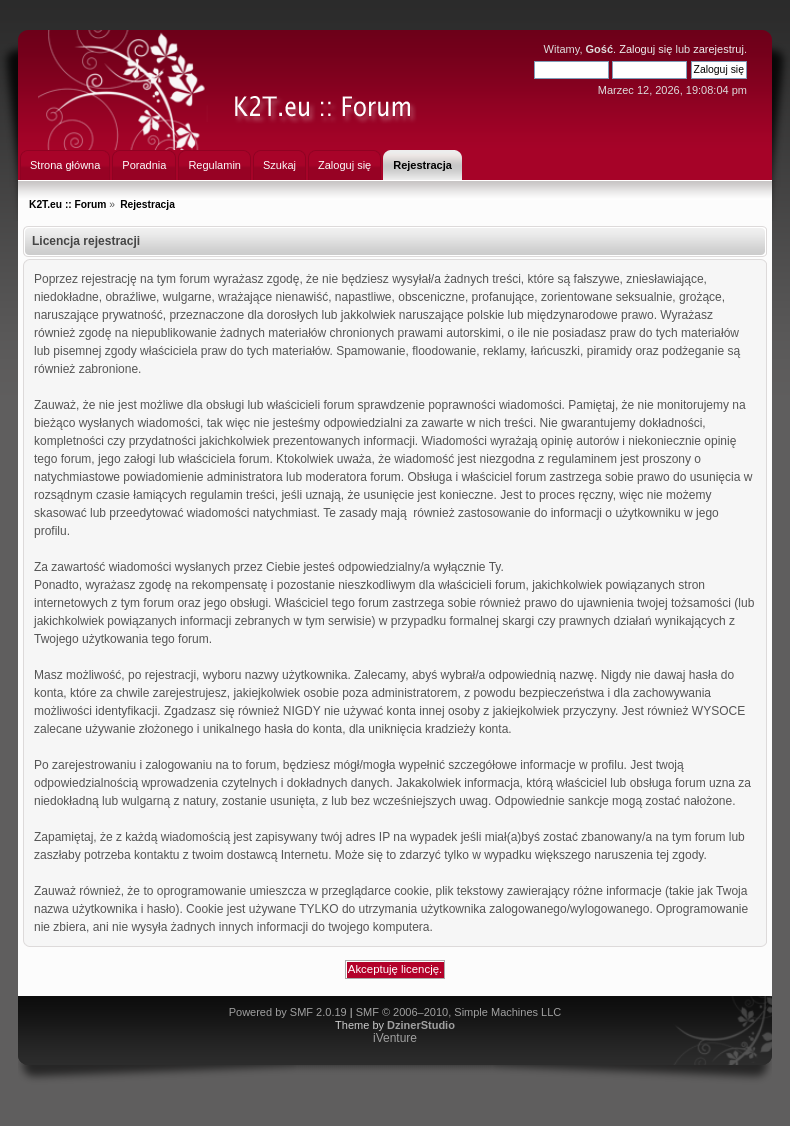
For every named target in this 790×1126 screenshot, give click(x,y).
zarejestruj (718, 49)
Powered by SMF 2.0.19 (288, 1012)
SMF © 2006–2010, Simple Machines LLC (459, 1012)
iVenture (395, 1038)
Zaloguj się (645, 49)
